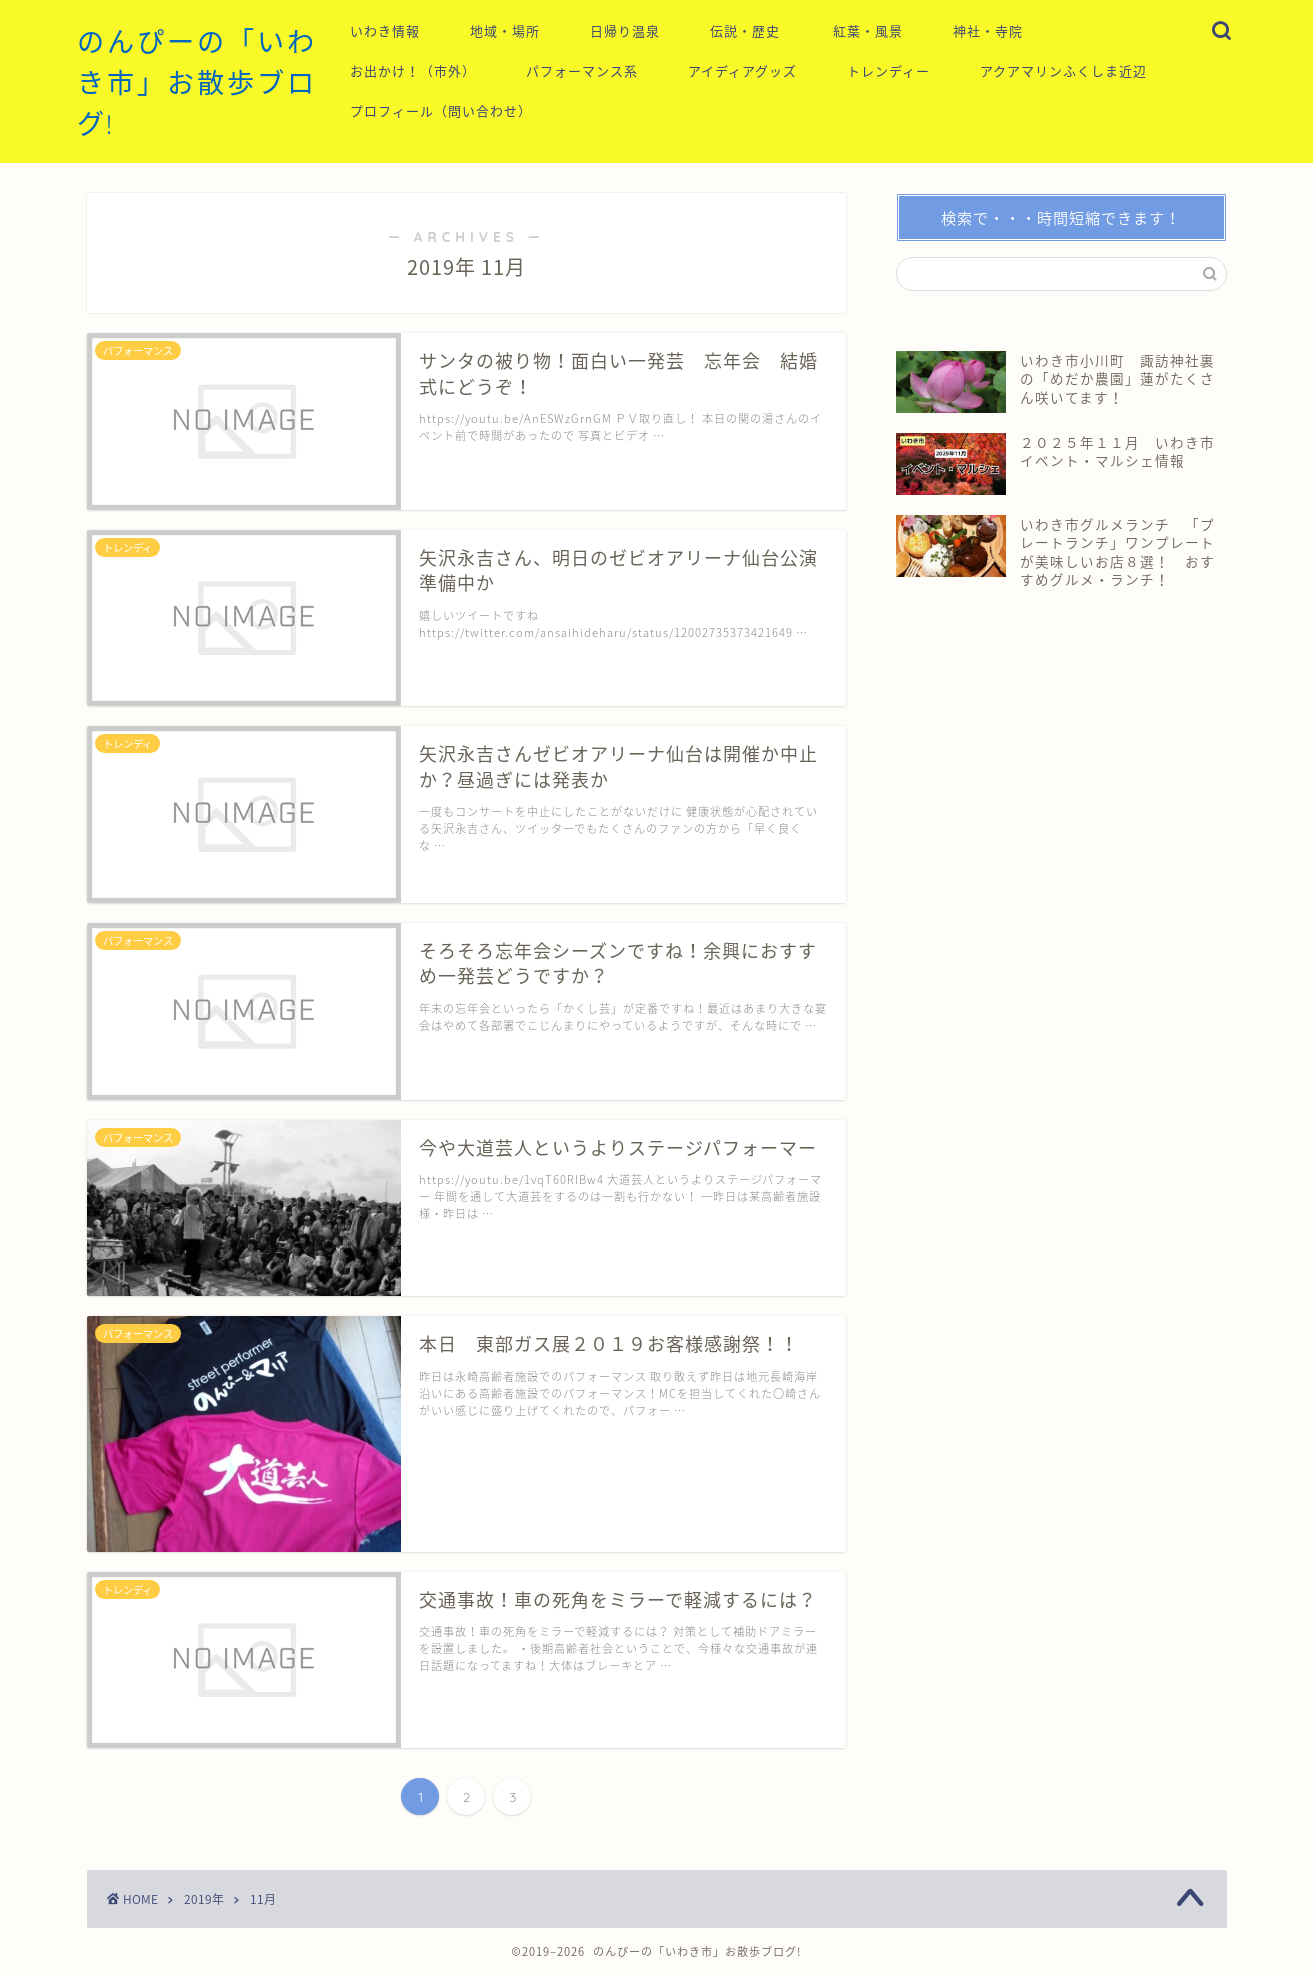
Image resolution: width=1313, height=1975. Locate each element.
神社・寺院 (988, 31)
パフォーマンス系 (582, 71)
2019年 (204, 1899)
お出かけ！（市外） (413, 71)
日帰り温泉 (625, 31)
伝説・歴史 (745, 31)
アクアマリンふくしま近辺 (1063, 71)
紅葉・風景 (868, 31)
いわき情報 (385, 31)
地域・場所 (505, 31)
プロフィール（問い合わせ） (441, 111)
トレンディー (888, 71)
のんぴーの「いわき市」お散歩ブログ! (197, 83)
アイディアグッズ (742, 71)
